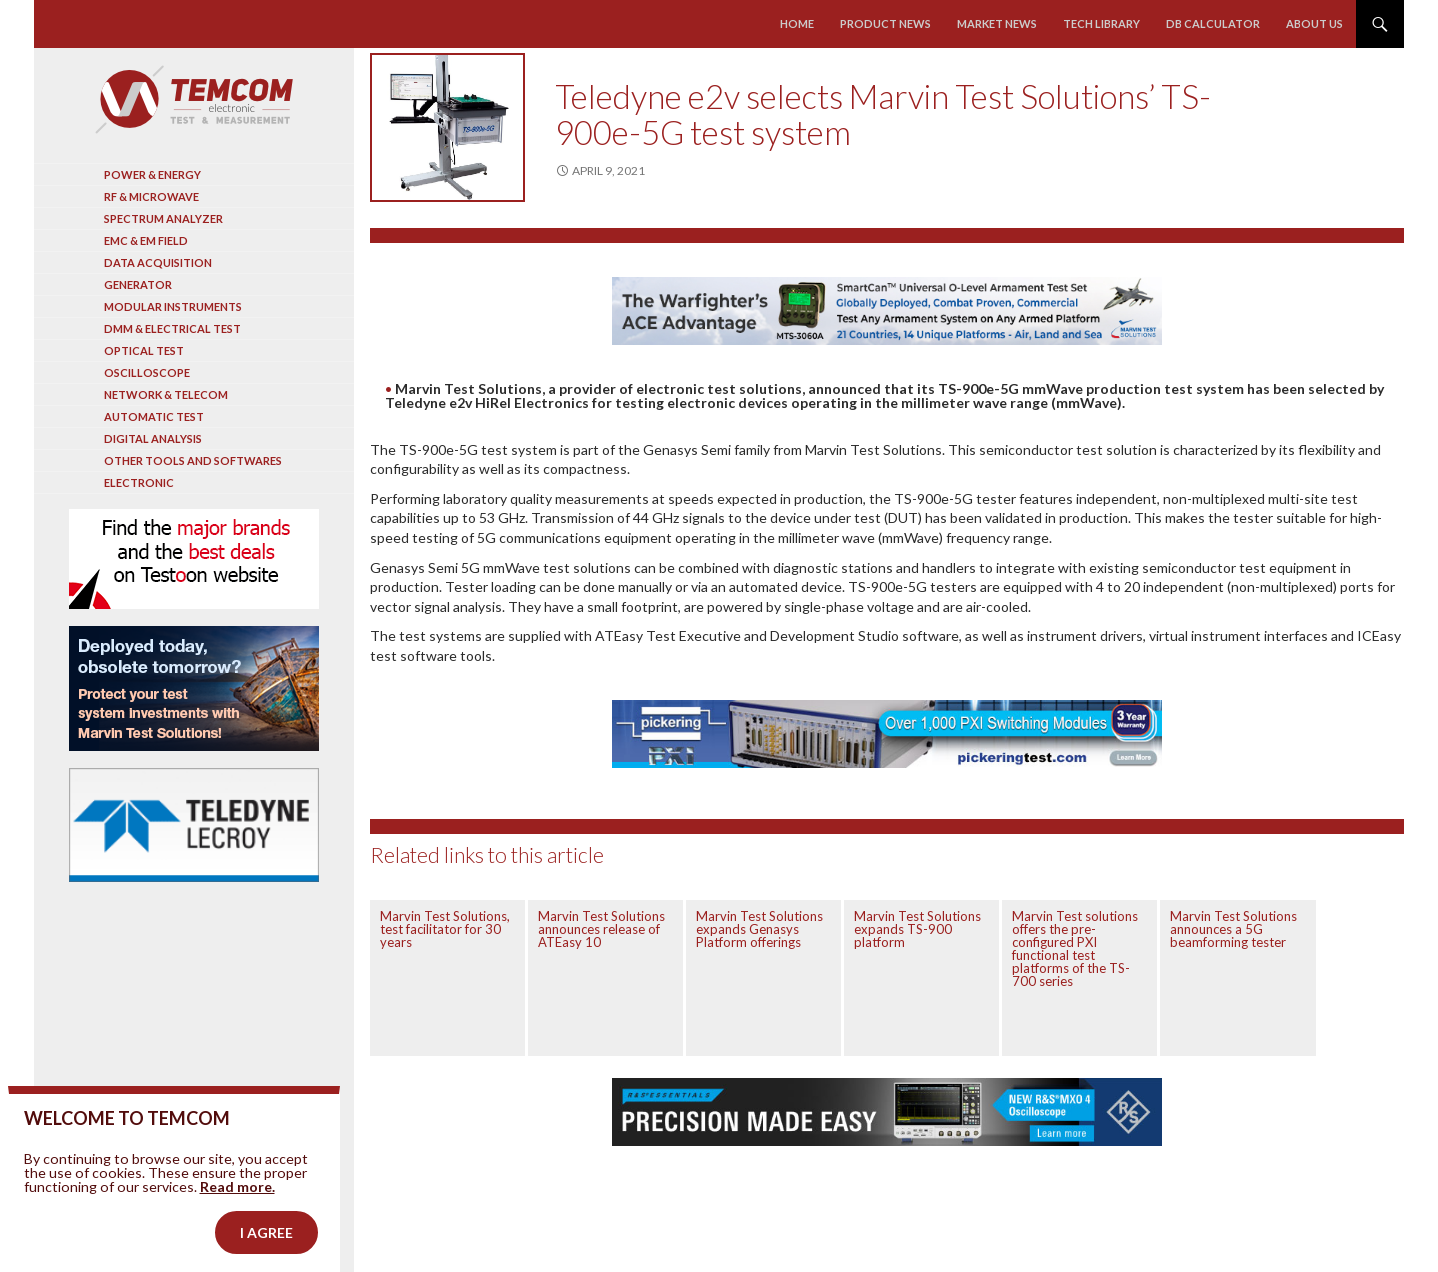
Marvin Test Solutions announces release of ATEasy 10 (601, 929)
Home (797, 23)
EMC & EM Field (146, 240)
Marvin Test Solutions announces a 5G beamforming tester (1233, 929)
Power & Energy (152, 174)
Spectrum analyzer (163, 218)
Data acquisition (158, 262)
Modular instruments (173, 306)
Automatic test (154, 416)
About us (1314, 23)
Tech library (1101, 23)
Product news (885, 23)
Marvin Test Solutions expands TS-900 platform (917, 929)
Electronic (139, 482)
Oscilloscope (147, 372)
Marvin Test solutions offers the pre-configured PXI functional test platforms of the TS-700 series (1075, 948)
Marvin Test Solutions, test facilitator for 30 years (445, 929)
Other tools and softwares (193, 460)
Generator (138, 284)
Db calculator (1213, 23)
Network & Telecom (166, 394)
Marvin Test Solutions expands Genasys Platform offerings (759, 929)
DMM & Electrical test (172, 328)
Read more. (237, 1212)
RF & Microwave (151, 196)
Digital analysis (153, 438)
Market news (997, 23)
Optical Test (144, 350)
